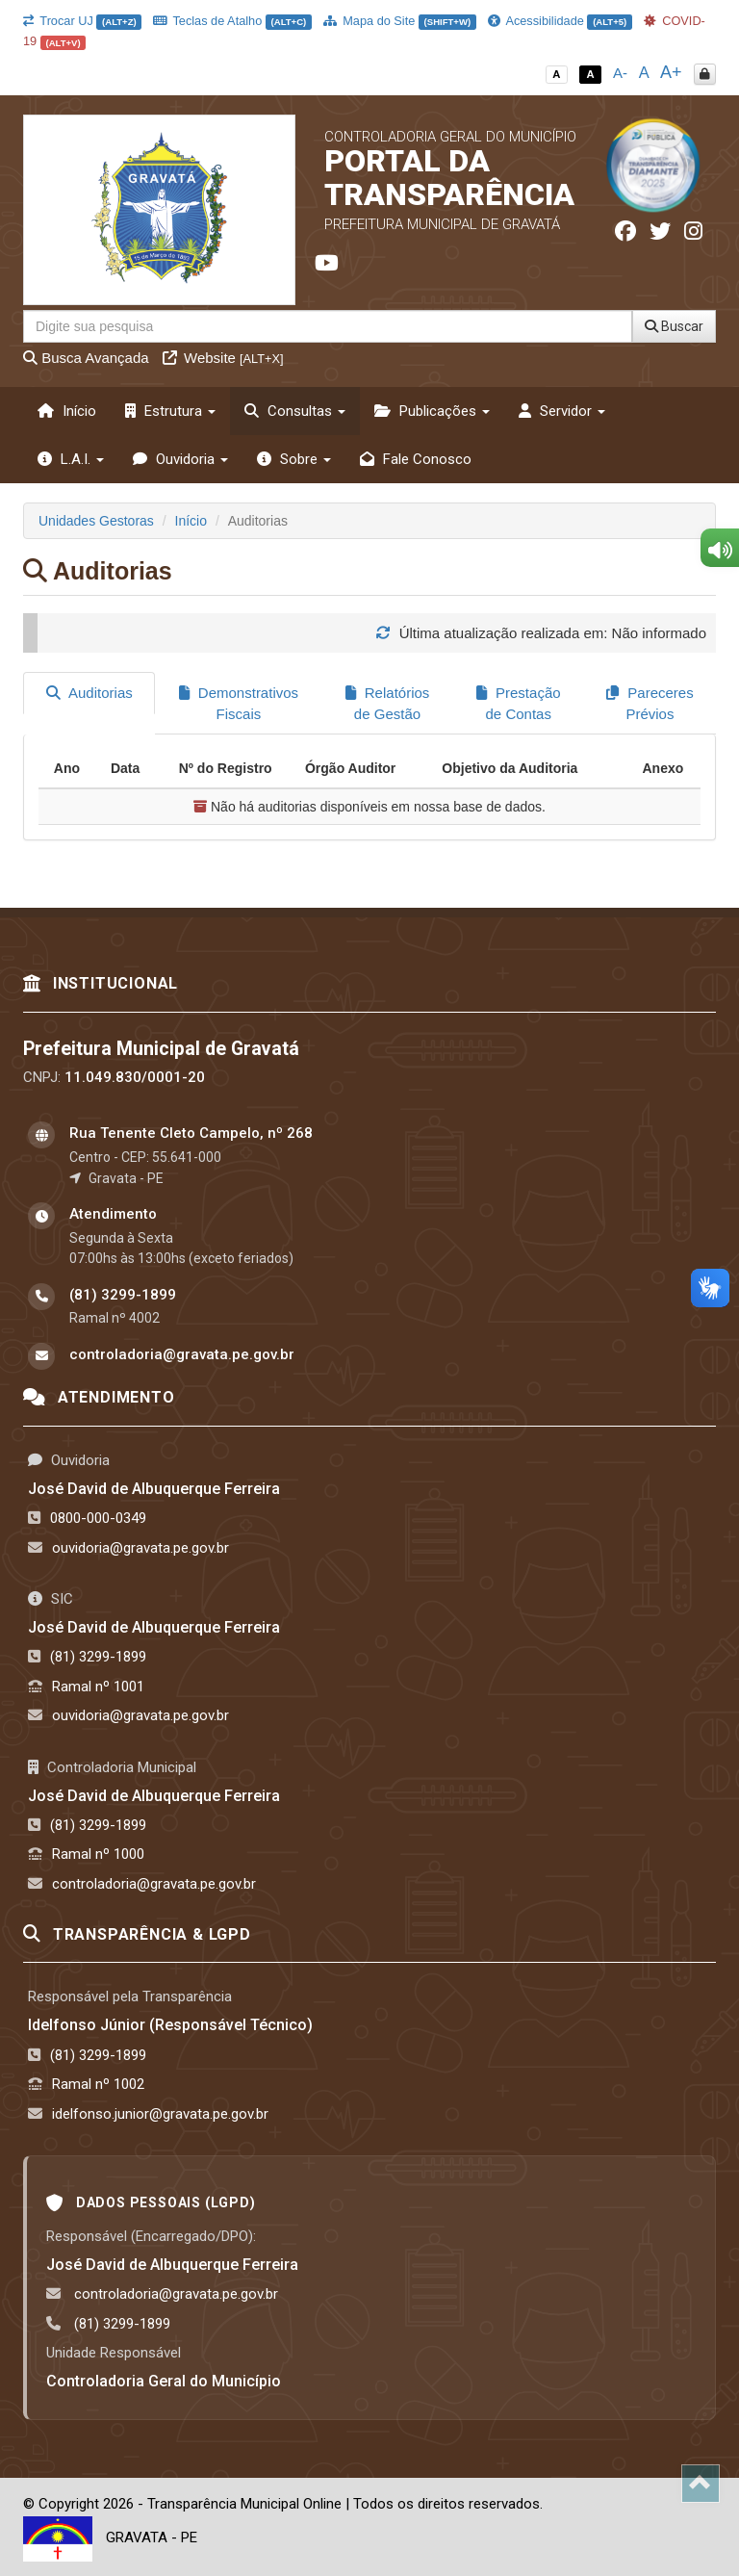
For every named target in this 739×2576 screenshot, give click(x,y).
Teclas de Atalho (232, 20)
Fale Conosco (415, 459)
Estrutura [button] (170, 411)
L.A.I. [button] (71, 459)
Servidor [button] (562, 411)
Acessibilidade (560, 20)
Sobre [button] (294, 459)
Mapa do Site (399, 20)
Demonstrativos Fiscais (238, 702)
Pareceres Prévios (650, 702)
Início (67, 411)
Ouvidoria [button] (180, 459)
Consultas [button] (294, 411)
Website (223, 357)
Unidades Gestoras (96, 520)
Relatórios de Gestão (387, 702)
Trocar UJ (82, 20)
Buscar (674, 326)
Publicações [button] (432, 411)
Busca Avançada (86, 357)
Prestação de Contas (518, 702)
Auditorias (89, 692)
